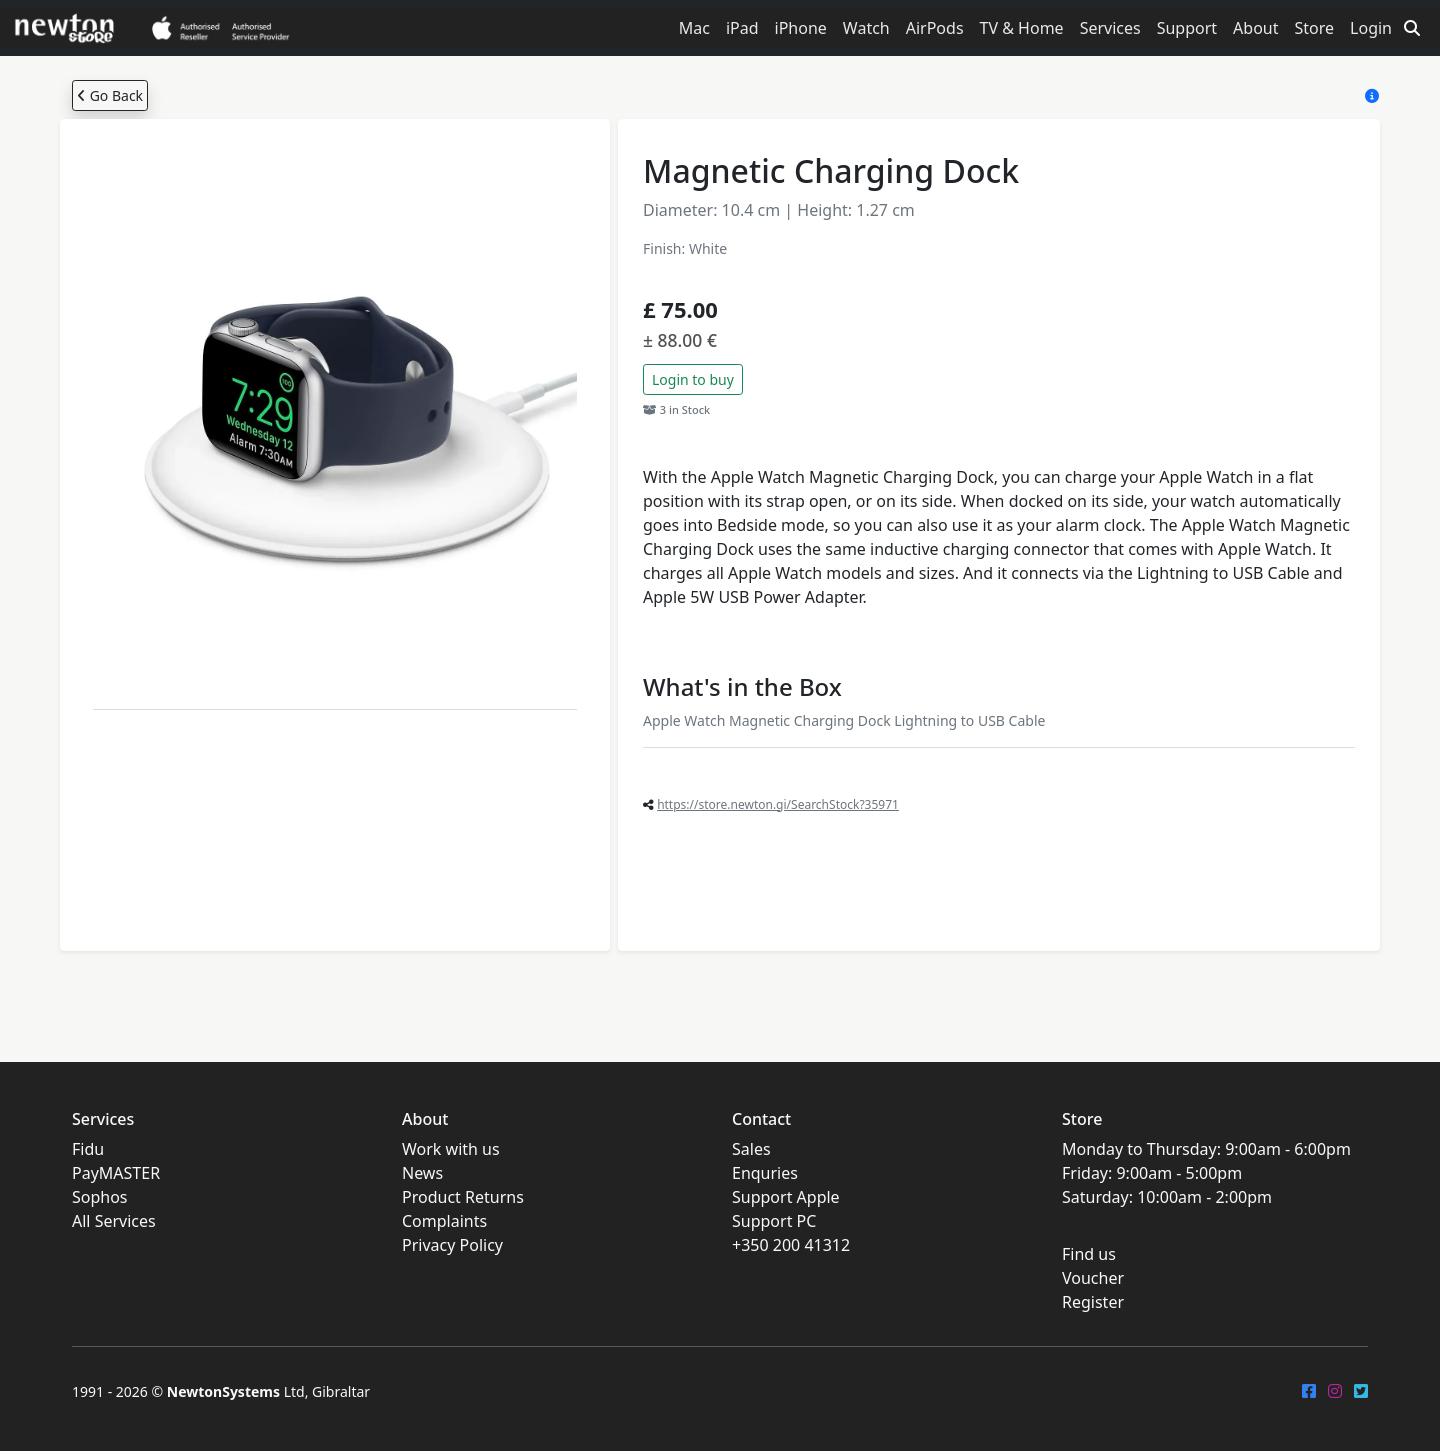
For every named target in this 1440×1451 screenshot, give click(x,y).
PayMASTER (116, 1173)
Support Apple (786, 1197)
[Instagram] (1335, 1391)
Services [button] (1110, 28)
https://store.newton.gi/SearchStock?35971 (778, 804)
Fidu (88, 1149)
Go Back (110, 95)
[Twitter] (1361, 1391)
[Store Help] (1372, 95)
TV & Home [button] (1022, 28)
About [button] (1255, 28)
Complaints (444, 1221)
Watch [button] (866, 28)
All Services (114, 1221)
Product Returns (463, 1197)
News (422, 1173)
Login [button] (1371, 28)
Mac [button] (694, 28)
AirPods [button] (935, 28)
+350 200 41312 (791, 1245)
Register (1093, 1302)
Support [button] (1187, 28)
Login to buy (693, 379)
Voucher (1093, 1278)
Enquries (765, 1173)
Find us (1089, 1254)
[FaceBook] (1309, 1391)
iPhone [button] (801, 28)
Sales (751, 1149)
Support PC (774, 1221)
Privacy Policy (452, 1245)
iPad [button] (742, 28)
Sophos (100, 1197)
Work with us (451, 1149)
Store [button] (1315, 28)
